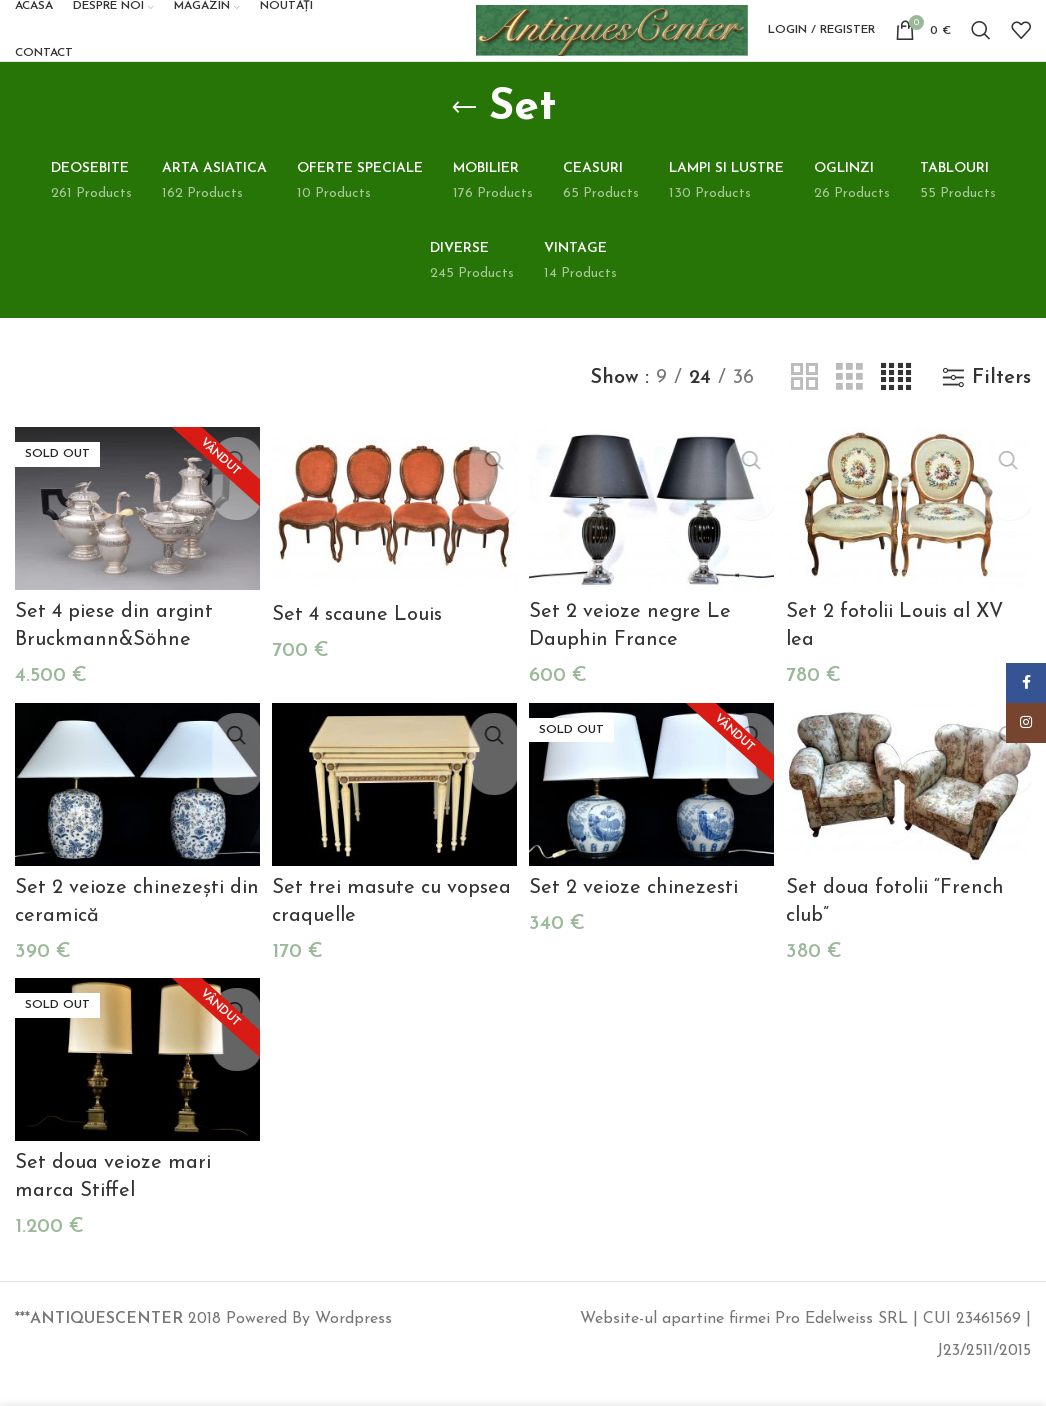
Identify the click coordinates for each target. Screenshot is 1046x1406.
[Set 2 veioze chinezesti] (652, 817)
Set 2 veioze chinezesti (637, 919)
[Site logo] (598, 49)
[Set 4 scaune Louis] (393, 548)
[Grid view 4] (896, 417)
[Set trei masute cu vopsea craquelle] (393, 817)
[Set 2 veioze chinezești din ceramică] (134, 817)
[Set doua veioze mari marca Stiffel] (134, 1088)
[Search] (981, 50)
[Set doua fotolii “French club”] (911, 817)
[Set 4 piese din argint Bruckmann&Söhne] (134, 546)
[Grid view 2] (804, 417)
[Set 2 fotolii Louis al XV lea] (911, 546)
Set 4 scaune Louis (359, 650)
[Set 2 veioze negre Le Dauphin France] (652, 546)
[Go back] (464, 147)
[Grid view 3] (849, 417)
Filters (1001, 417)
